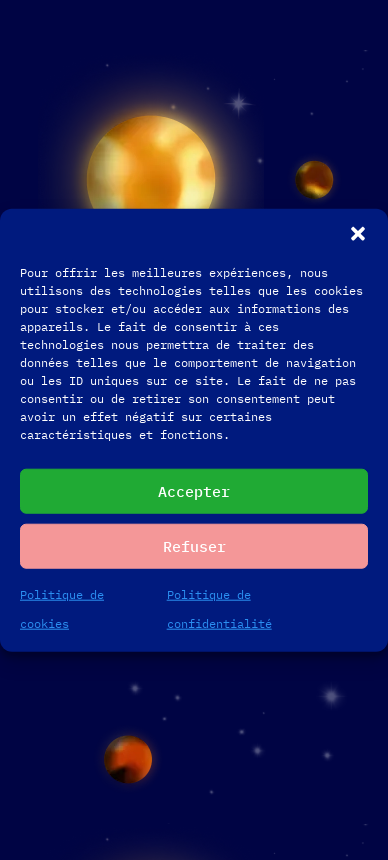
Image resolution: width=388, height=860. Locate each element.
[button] (358, 234)
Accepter (194, 490)
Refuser (194, 545)
